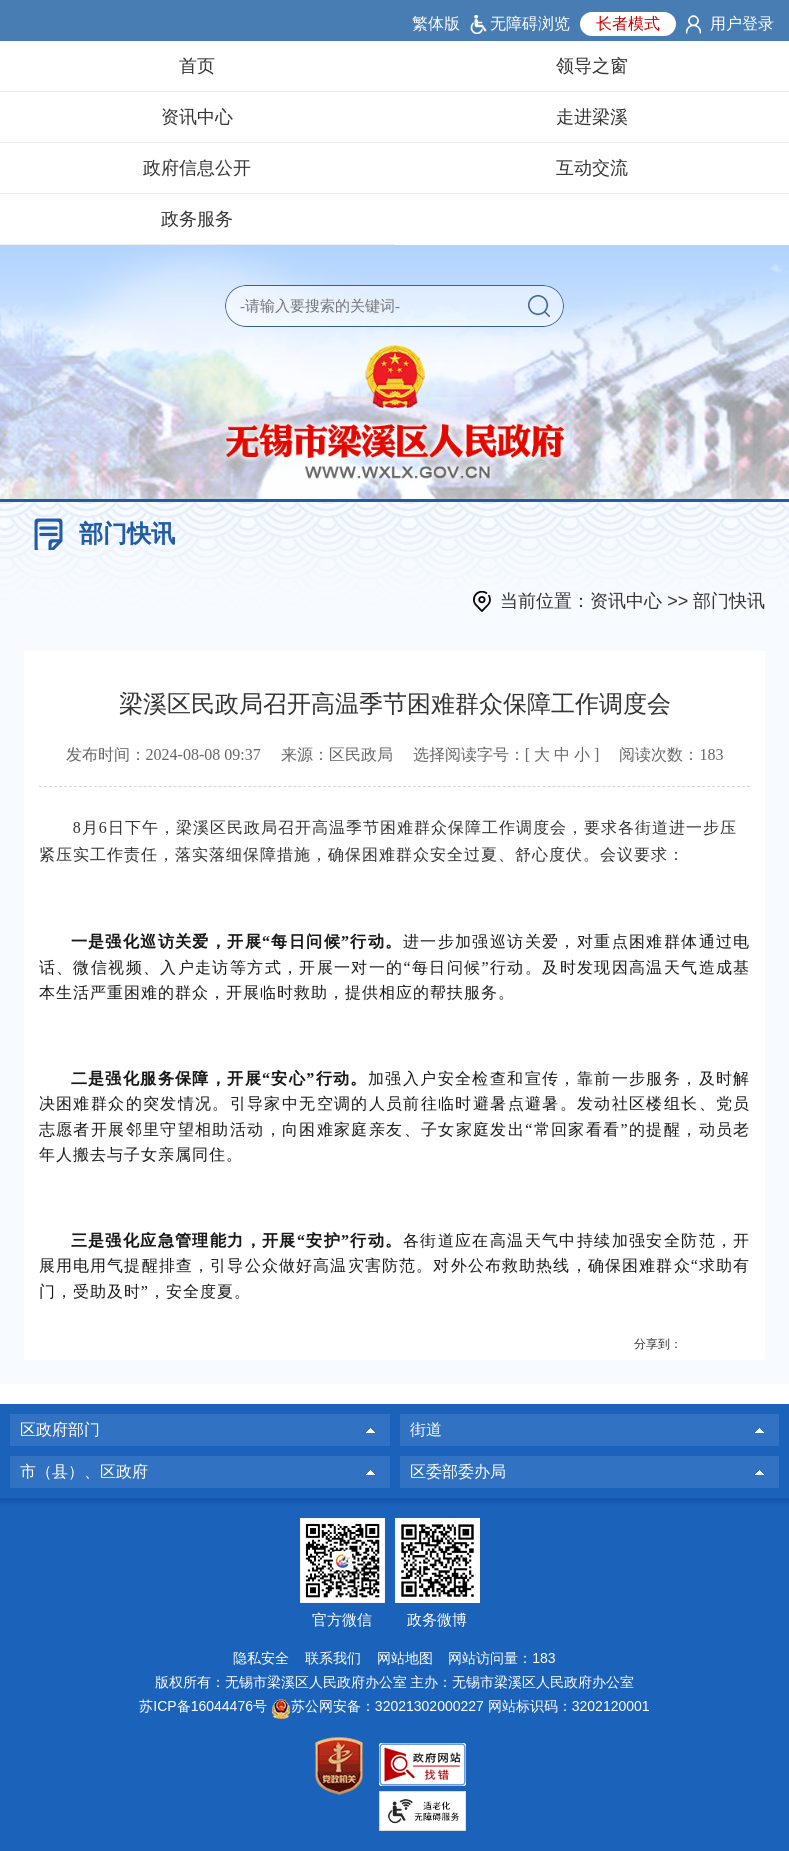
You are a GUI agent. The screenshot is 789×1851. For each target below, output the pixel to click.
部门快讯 (127, 533)
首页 (197, 66)
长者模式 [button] (628, 23)
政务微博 (437, 1619)
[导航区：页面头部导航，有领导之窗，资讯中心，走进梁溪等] (394, 143)
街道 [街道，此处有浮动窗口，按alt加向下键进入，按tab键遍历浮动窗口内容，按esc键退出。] (426, 1429)
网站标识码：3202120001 (569, 1706)
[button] (539, 306)
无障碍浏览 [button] (530, 23)
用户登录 (742, 23)
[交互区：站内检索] (394, 306)
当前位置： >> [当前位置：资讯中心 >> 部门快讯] (632, 601)
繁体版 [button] (436, 23)
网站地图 (405, 1658)
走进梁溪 (592, 117)
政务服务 (197, 219)
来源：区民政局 (337, 754)
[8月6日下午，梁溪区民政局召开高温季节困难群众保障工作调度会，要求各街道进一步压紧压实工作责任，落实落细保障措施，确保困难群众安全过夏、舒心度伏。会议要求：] (395, 841)
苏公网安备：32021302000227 (387, 1706)
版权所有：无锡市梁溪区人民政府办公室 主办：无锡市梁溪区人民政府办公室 (395, 1682)
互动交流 (592, 168)
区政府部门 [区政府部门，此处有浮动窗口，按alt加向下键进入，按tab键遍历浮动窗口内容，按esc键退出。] (60, 1429)
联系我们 (333, 1658)
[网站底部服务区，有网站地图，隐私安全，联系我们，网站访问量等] (394, 1674)
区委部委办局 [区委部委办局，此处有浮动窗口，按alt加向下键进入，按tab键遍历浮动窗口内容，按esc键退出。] (458, 1471)
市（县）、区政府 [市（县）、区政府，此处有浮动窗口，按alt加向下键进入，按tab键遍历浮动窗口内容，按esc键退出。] (84, 1471)
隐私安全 (261, 1658)
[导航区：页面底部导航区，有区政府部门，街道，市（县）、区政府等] (394, 1451)
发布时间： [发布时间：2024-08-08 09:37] (163, 754)
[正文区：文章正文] (395, 1020)
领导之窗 (592, 66)
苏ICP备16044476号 (203, 1706)
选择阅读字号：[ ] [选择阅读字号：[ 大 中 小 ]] (506, 754)
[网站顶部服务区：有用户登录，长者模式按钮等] (394, 20)
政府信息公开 (197, 168)
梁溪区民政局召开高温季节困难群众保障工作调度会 (395, 704)
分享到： (658, 1344)
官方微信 (342, 1619)
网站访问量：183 (501, 1658)
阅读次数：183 (671, 754)
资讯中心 (197, 117)
